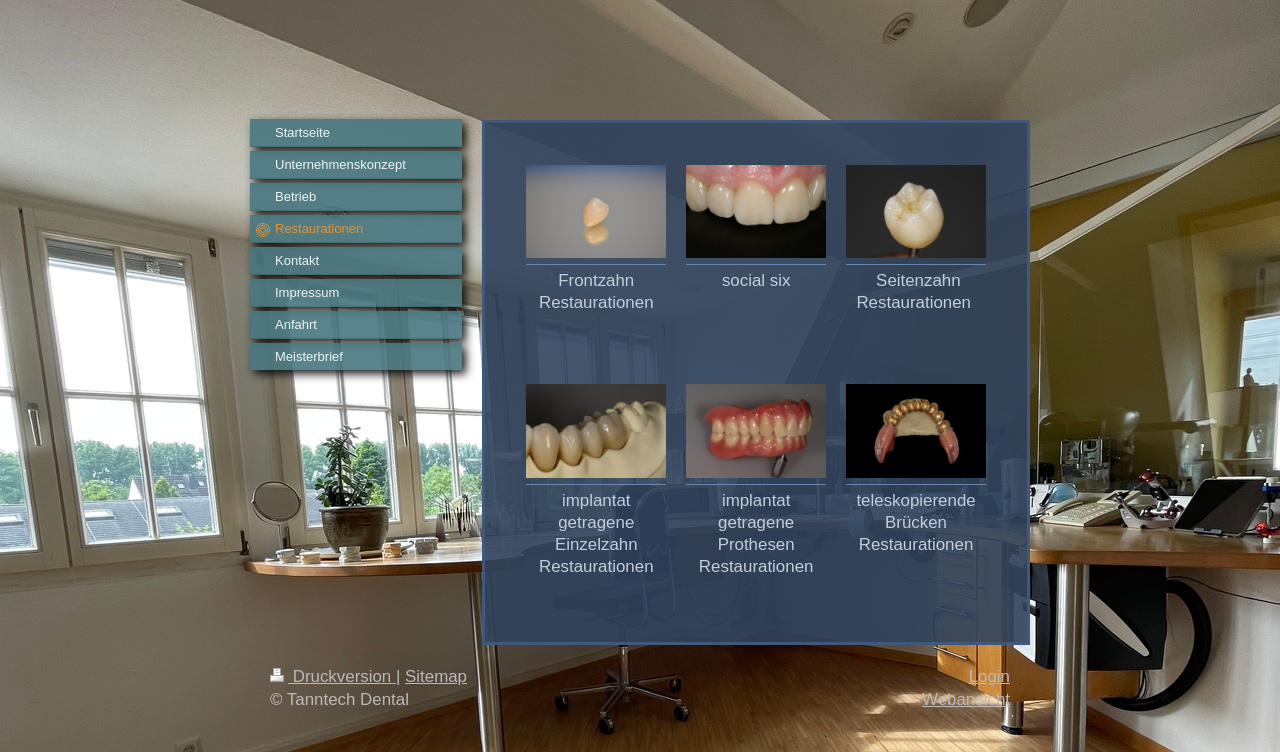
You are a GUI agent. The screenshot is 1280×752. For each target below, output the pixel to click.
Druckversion (333, 676)
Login (989, 676)
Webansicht (966, 699)
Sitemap (436, 676)
